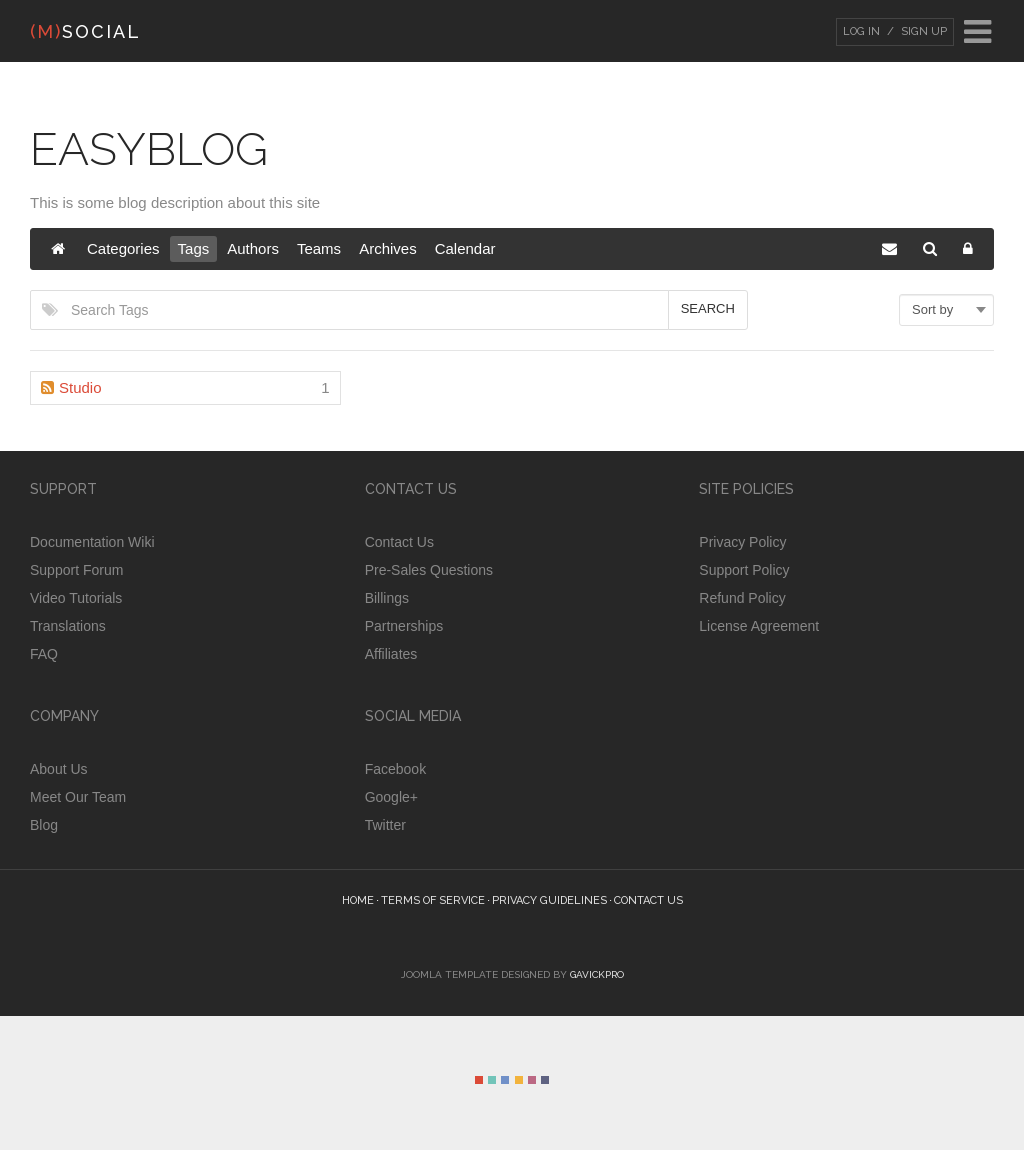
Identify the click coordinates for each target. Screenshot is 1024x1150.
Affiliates (391, 654)
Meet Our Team (78, 797)
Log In (861, 31)
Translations (68, 626)
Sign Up (922, 31)
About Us (59, 769)
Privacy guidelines (549, 900)
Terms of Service (433, 900)
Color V (532, 1080)
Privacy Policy (742, 542)
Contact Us (399, 542)
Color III (505, 1080)
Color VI (545, 1080)
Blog (44, 825)
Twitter (385, 825)
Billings (387, 598)
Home (358, 900)
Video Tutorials (76, 598)
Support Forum (76, 570)
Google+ (391, 797)
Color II (492, 1080)
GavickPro (597, 974)
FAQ (44, 654)
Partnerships (404, 626)
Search (708, 308)
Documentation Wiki (92, 542)
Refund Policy (742, 598)
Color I (479, 1080)
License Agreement (759, 626)
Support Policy (744, 570)
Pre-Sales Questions (429, 570)
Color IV (519, 1080)
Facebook (395, 769)
